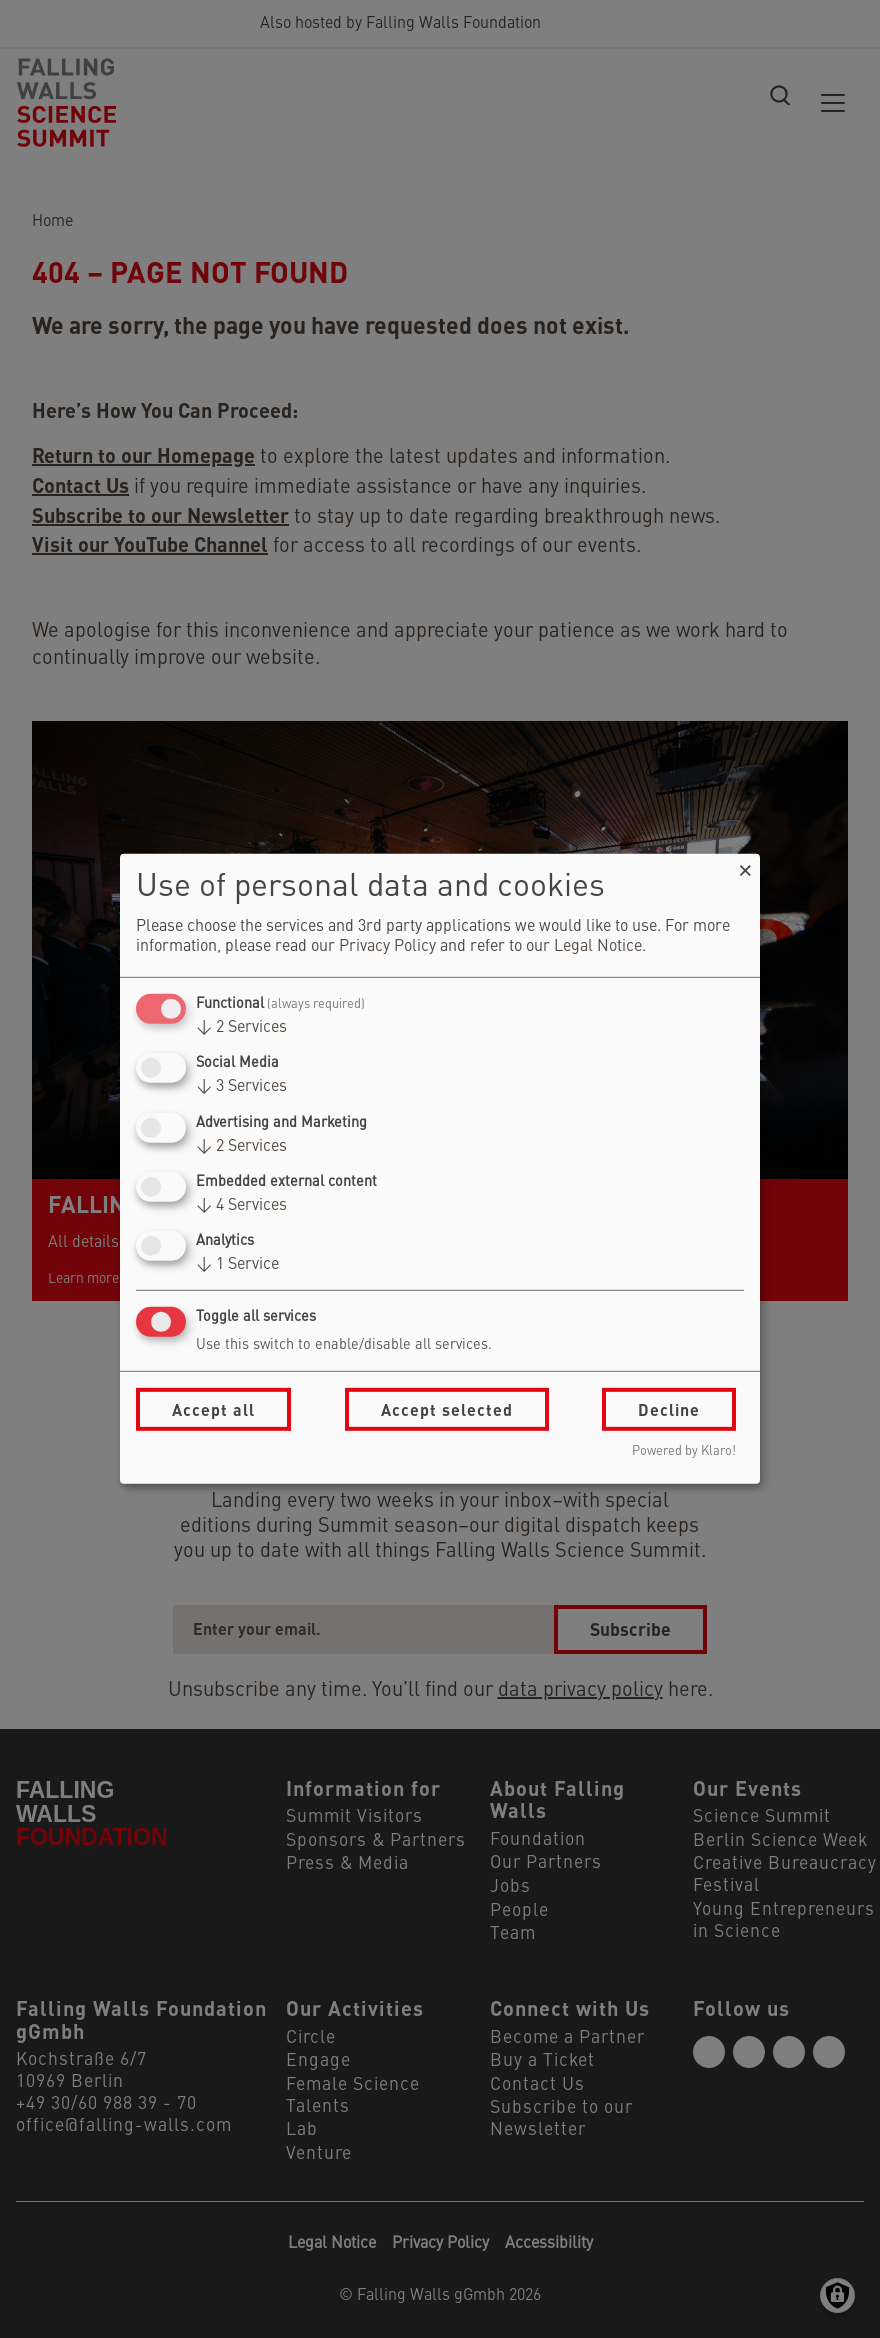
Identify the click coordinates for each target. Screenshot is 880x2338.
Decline (669, 1409)
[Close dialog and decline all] (745, 866)
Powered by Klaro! (684, 1451)
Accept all (213, 1409)
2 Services (241, 1028)
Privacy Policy (387, 947)
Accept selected (447, 1409)
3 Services (241, 1087)
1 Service (237, 1265)
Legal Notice (598, 947)
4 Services (241, 1206)
